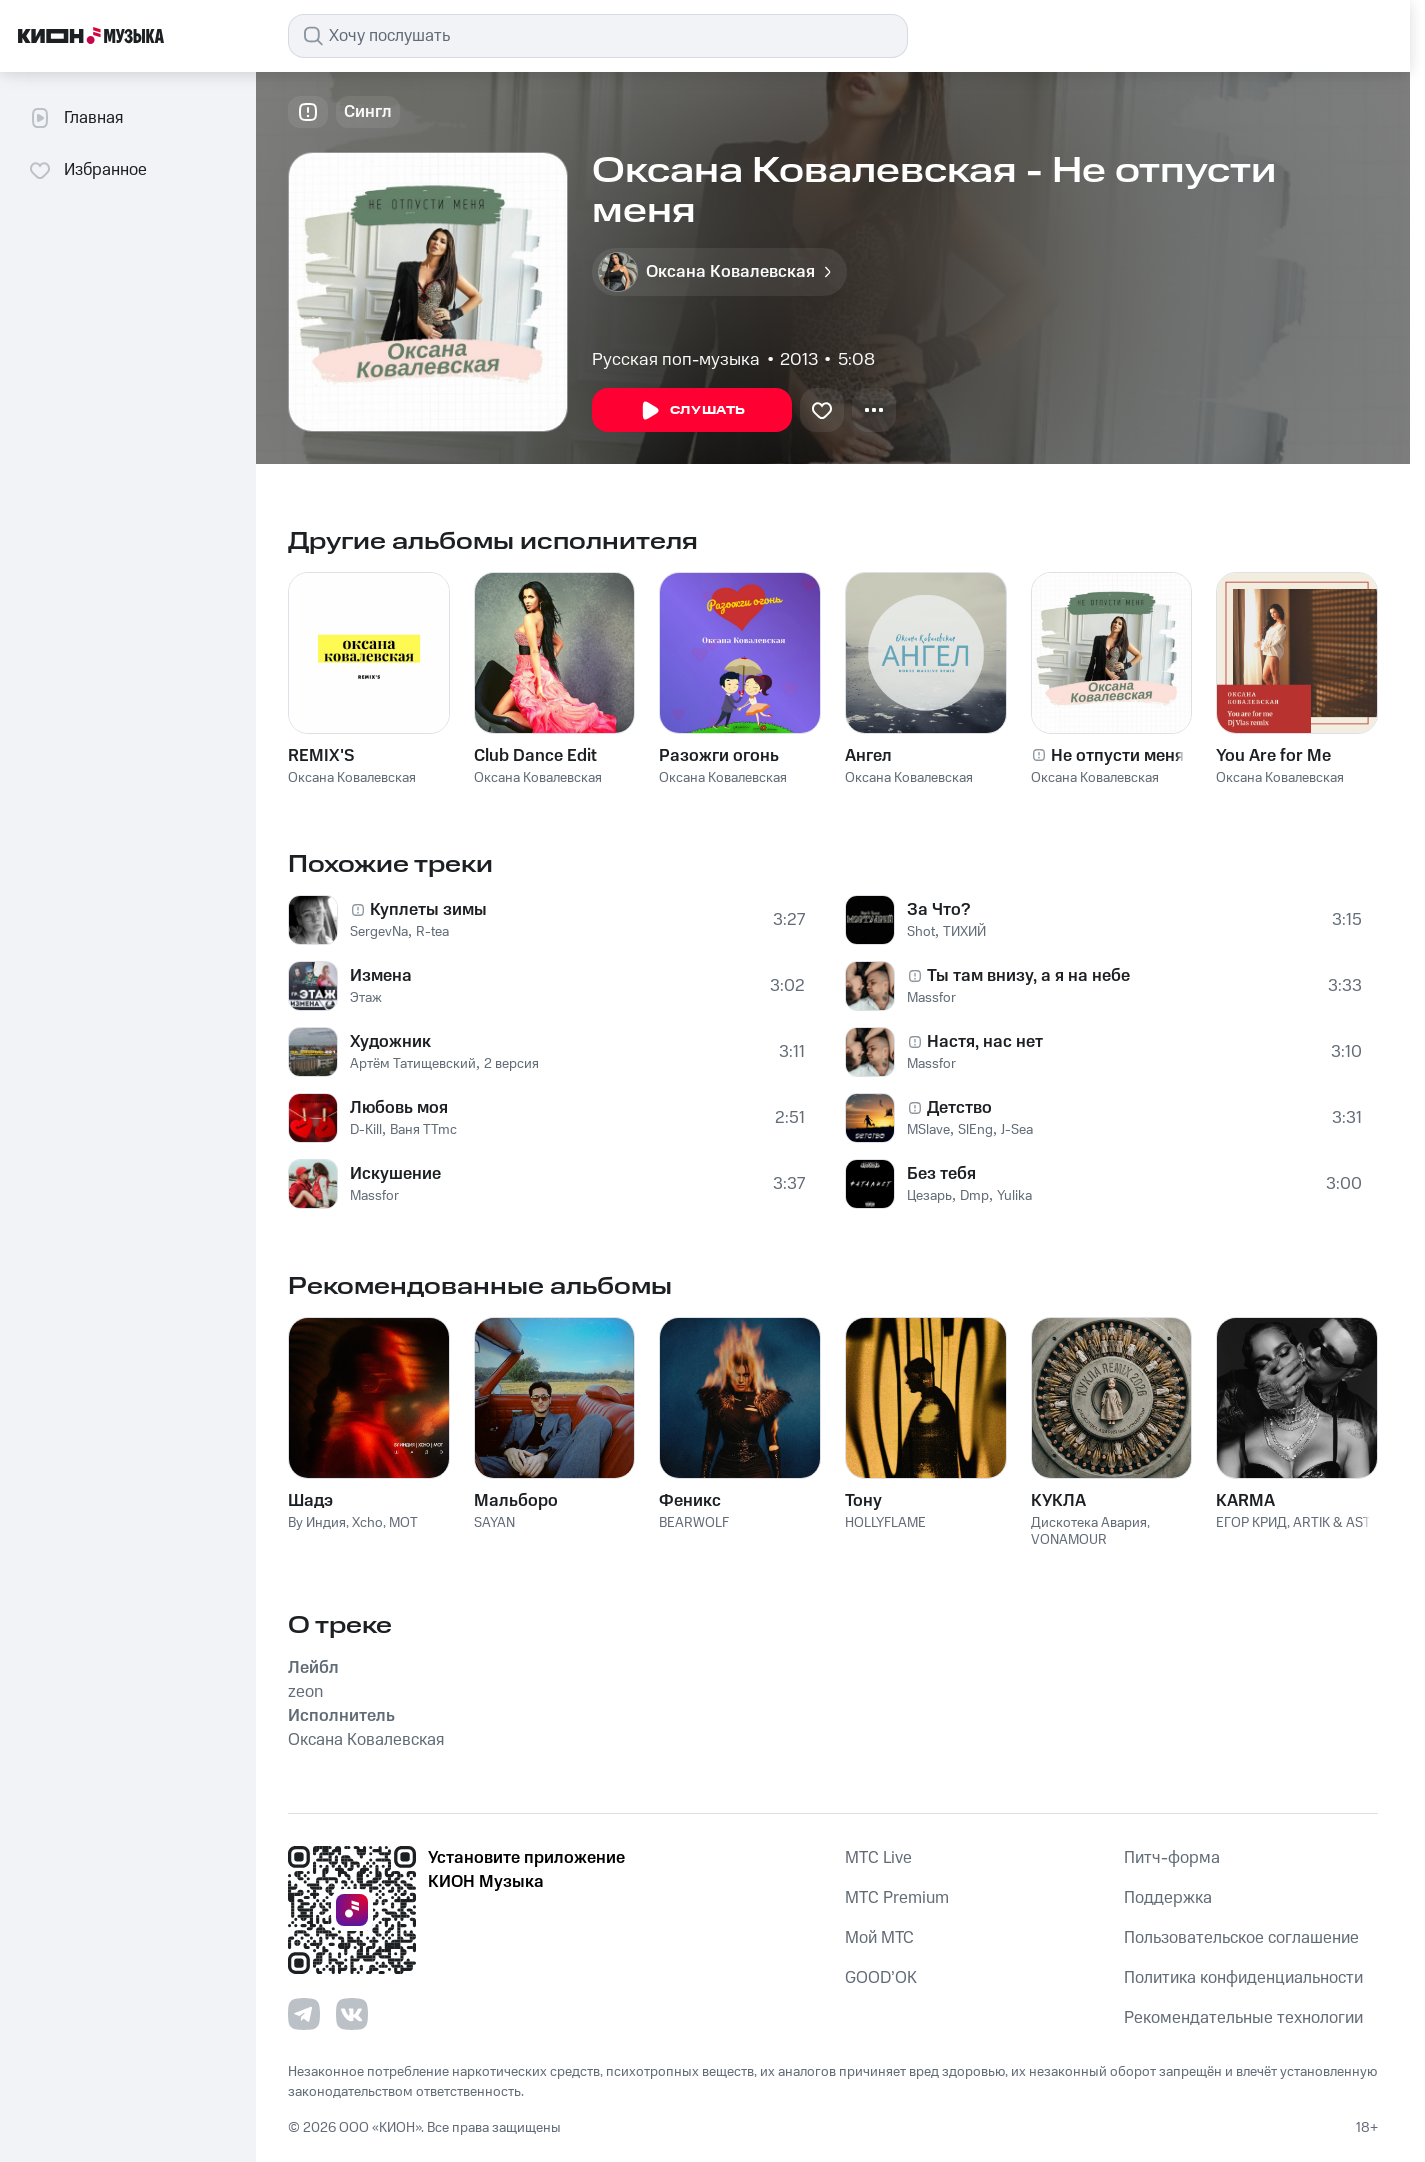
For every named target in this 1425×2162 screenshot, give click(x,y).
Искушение (395, 1174)
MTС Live (878, 1858)
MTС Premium (897, 1898)
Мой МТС (879, 1938)
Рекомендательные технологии (1243, 2018)
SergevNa (379, 932)
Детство (959, 1108)
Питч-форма (1172, 1858)
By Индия (317, 1523)
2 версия (511, 1064)
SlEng (975, 1130)
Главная (75, 118)
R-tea (432, 932)
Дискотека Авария (1089, 1523)
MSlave (928, 1130)
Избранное (87, 170)
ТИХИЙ (964, 932)
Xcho (367, 1523)
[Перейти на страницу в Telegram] (304, 2014)
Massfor (374, 1196)
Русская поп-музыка (676, 360)
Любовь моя (399, 1108)
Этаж (366, 998)
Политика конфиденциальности (1243, 1978)
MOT (403, 1523)
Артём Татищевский (413, 1064)
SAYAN (494, 1523)
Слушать (692, 411)
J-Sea (1017, 1130)
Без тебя (941, 1174)
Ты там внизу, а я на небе (1028, 976)
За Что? (938, 910)
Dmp (974, 1196)
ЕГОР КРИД (1251, 1523)
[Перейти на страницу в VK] (352, 2014)
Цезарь (929, 1196)
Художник (390, 1042)
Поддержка (1168, 1898)
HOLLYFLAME (885, 1523)
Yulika (1014, 1196)
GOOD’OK (881, 1978)
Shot (921, 932)
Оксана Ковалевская (352, 778)
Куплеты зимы (428, 910)
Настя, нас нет (985, 1042)
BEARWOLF (694, 1523)
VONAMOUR (1069, 1540)
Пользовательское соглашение (1241, 1938)
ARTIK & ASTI (1333, 1523)
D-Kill (366, 1130)
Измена (381, 976)
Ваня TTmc (423, 1130)
